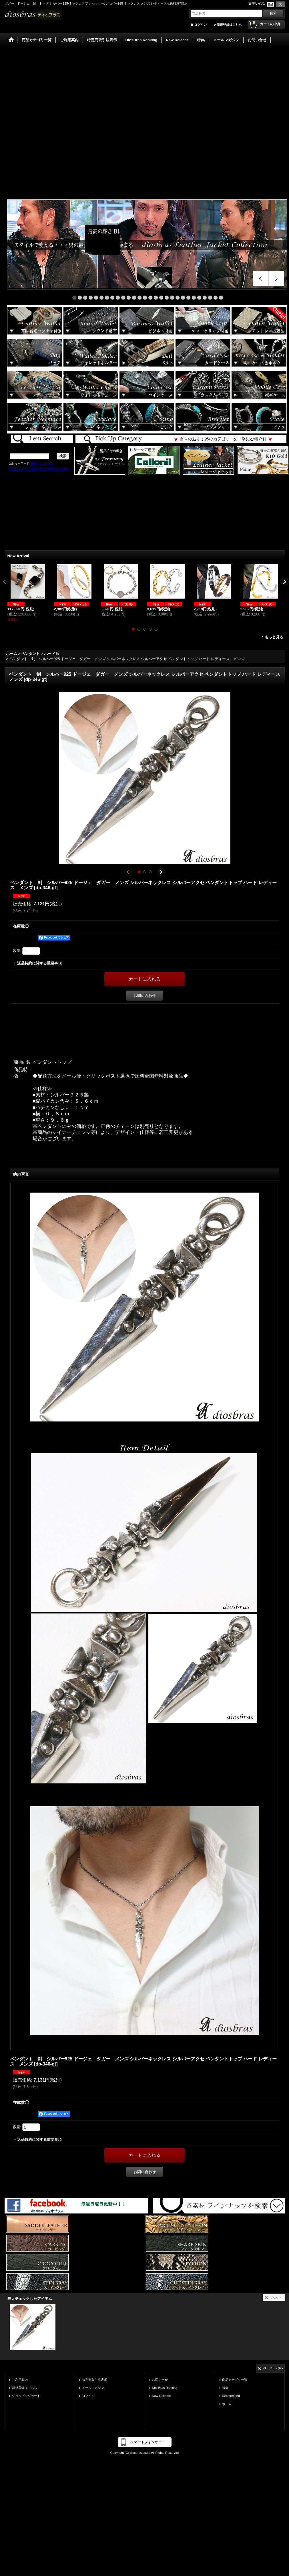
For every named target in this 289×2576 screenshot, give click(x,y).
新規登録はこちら (229, 24)
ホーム (227, 2404)
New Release (161, 2395)
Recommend (231, 2395)
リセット (276, 2297)
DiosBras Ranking (164, 2387)
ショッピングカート (26, 2395)
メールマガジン (93, 2387)
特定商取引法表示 (94, 2379)
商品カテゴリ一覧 (234, 2379)
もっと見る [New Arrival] (274, 637)
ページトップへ (273, 2368)
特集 (225, 2387)
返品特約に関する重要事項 (39, 963)
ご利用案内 (20, 2379)
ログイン (200, 24)
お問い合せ (160, 2379)
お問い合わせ (144, 995)
